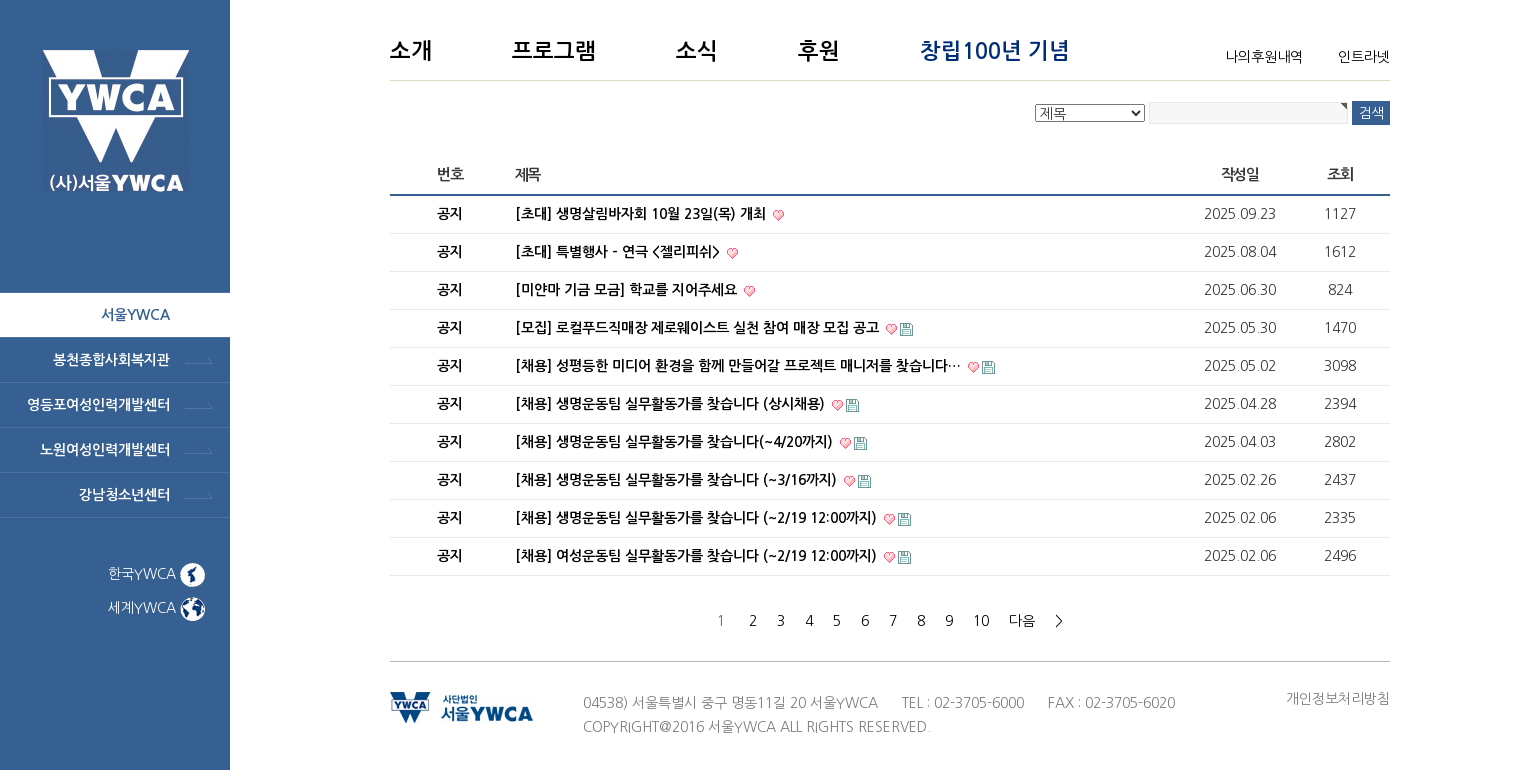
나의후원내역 (1264, 57)
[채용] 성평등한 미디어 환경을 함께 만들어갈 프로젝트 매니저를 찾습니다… (740, 366)
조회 (1339, 174)
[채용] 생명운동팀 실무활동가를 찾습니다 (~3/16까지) (678, 480)
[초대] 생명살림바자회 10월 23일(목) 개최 (642, 214)
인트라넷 (1364, 57)
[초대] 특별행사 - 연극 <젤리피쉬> (619, 252)
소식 (697, 51)
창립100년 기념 (995, 51)
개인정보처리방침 (1338, 699)
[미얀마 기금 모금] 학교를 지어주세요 (628, 290)
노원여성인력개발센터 (105, 450)
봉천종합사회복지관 (111, 360)
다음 (1022, 621)
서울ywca (135, 315)
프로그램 (554, 51)
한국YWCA (156, 574)
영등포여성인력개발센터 (98, 405)
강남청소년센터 (124, 495)
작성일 (1240, 174)
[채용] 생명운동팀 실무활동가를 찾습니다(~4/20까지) (676, 442)
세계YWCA (156, 608)
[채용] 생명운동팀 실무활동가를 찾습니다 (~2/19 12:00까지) (698, 518)
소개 (411, 51)
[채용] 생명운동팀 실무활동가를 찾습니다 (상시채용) (672, 404)
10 (981, 621)
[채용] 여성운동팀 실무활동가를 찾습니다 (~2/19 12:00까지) (698, 556)
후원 (819, 51)
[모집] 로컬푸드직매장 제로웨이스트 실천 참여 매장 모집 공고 (699, 328)
